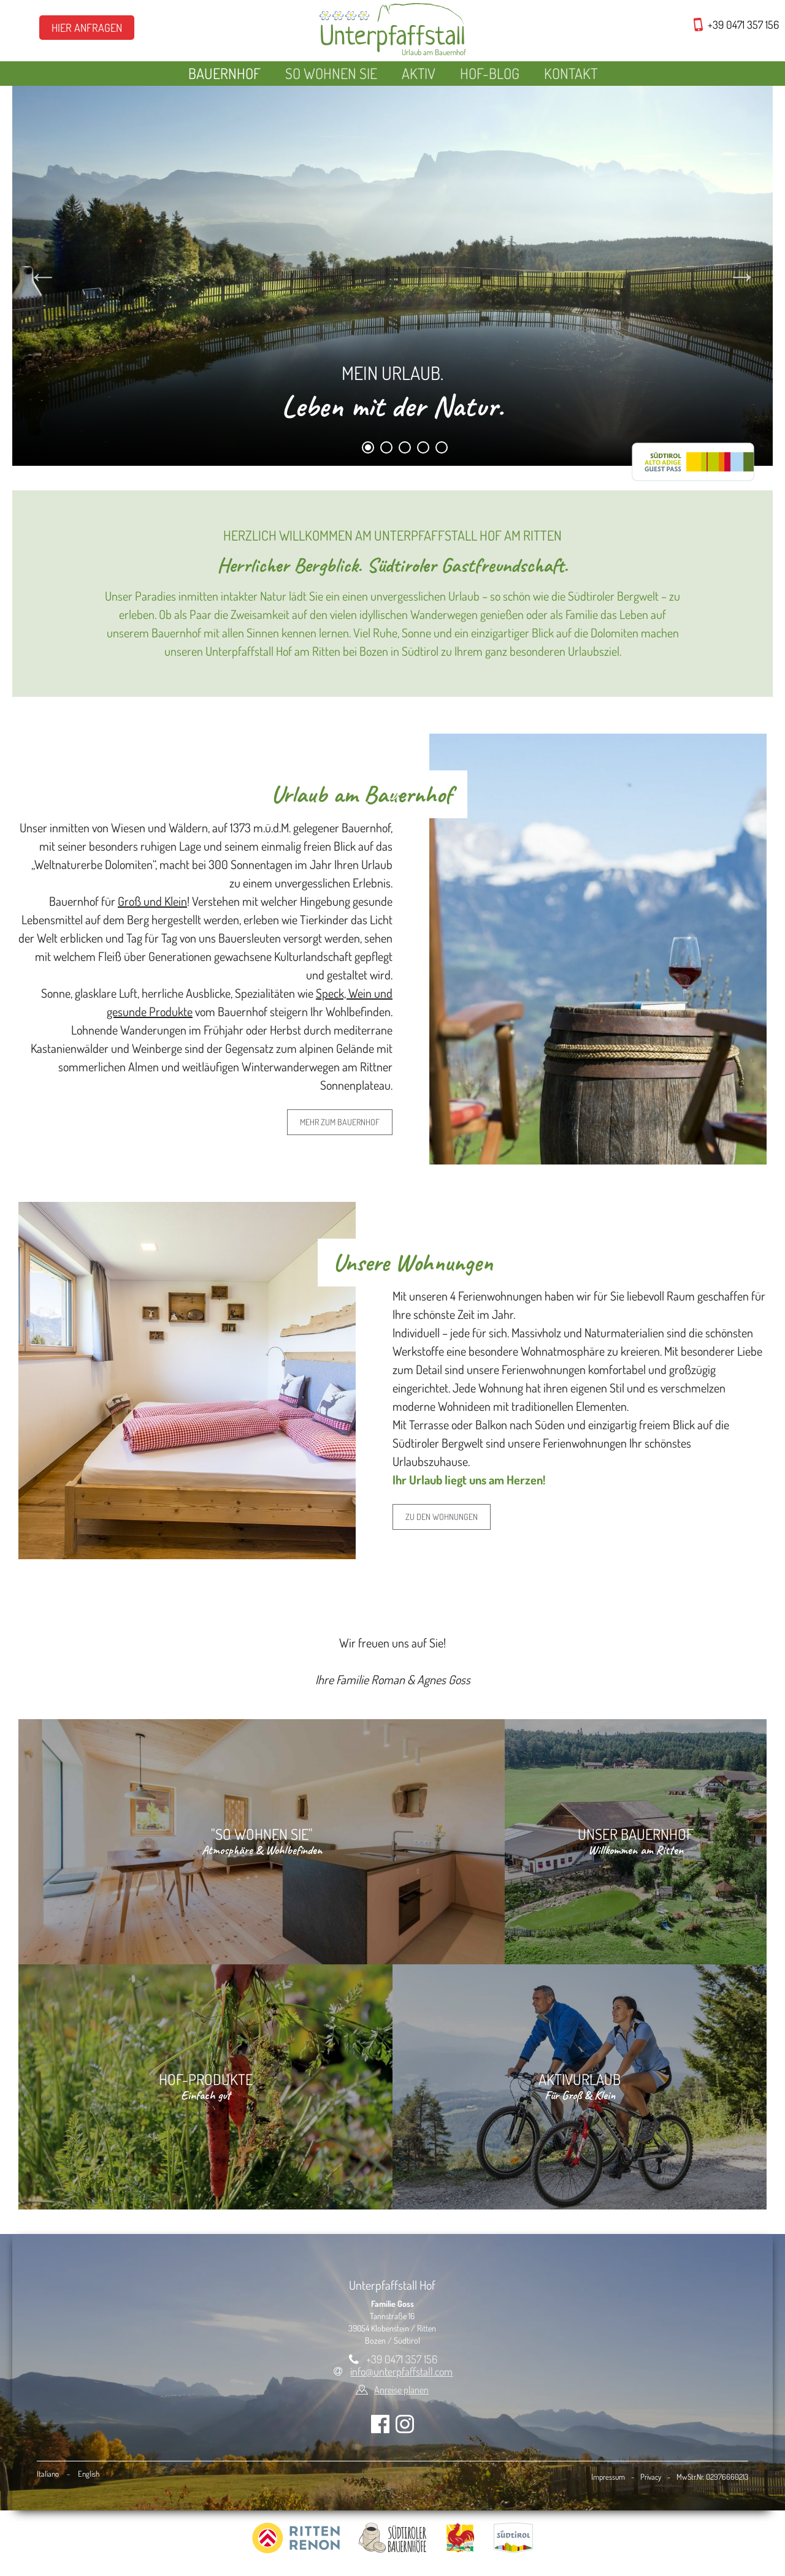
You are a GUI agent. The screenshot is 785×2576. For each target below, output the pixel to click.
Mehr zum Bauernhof (340, 1122)
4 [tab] (423, 450)
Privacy (650, 2477)
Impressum (608, 2477)
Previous (43, 275)
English (88, 2474)
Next (742, 275)
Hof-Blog (489, 73)
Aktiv (418, 73)
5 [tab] (442, 450)
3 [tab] (405, 450)
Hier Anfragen (87, 27)
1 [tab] (368, 450)
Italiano (48, 2474)
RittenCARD (693, 462)
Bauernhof (224, 73)
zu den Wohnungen (441, 1516)
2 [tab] (387, 450)
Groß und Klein (152, 901)
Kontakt (570, 73)
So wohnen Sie (331, 73)
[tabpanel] (392, 276)
